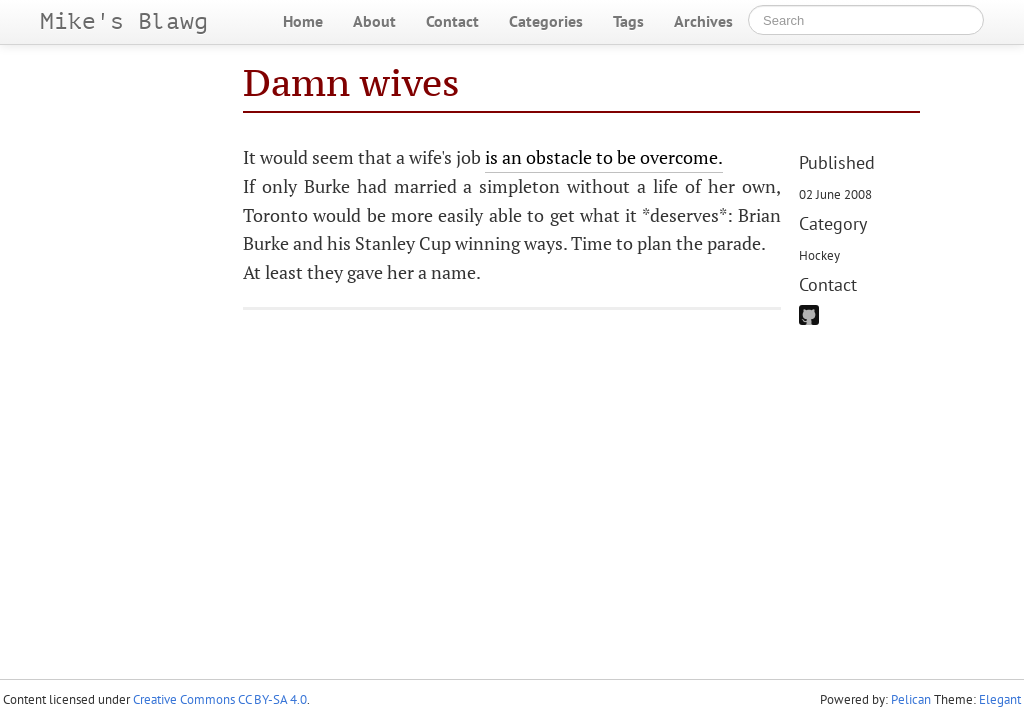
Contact (452, 21)
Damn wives (351, 82)
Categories (546, 21)
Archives (703, 21)
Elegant (1000, 699)
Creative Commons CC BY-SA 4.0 (220, 699)
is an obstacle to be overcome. (604, 157)
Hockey (819, 255)
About (374, 21)
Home (303, 21)
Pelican (911, 699)
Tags (628, 21)
